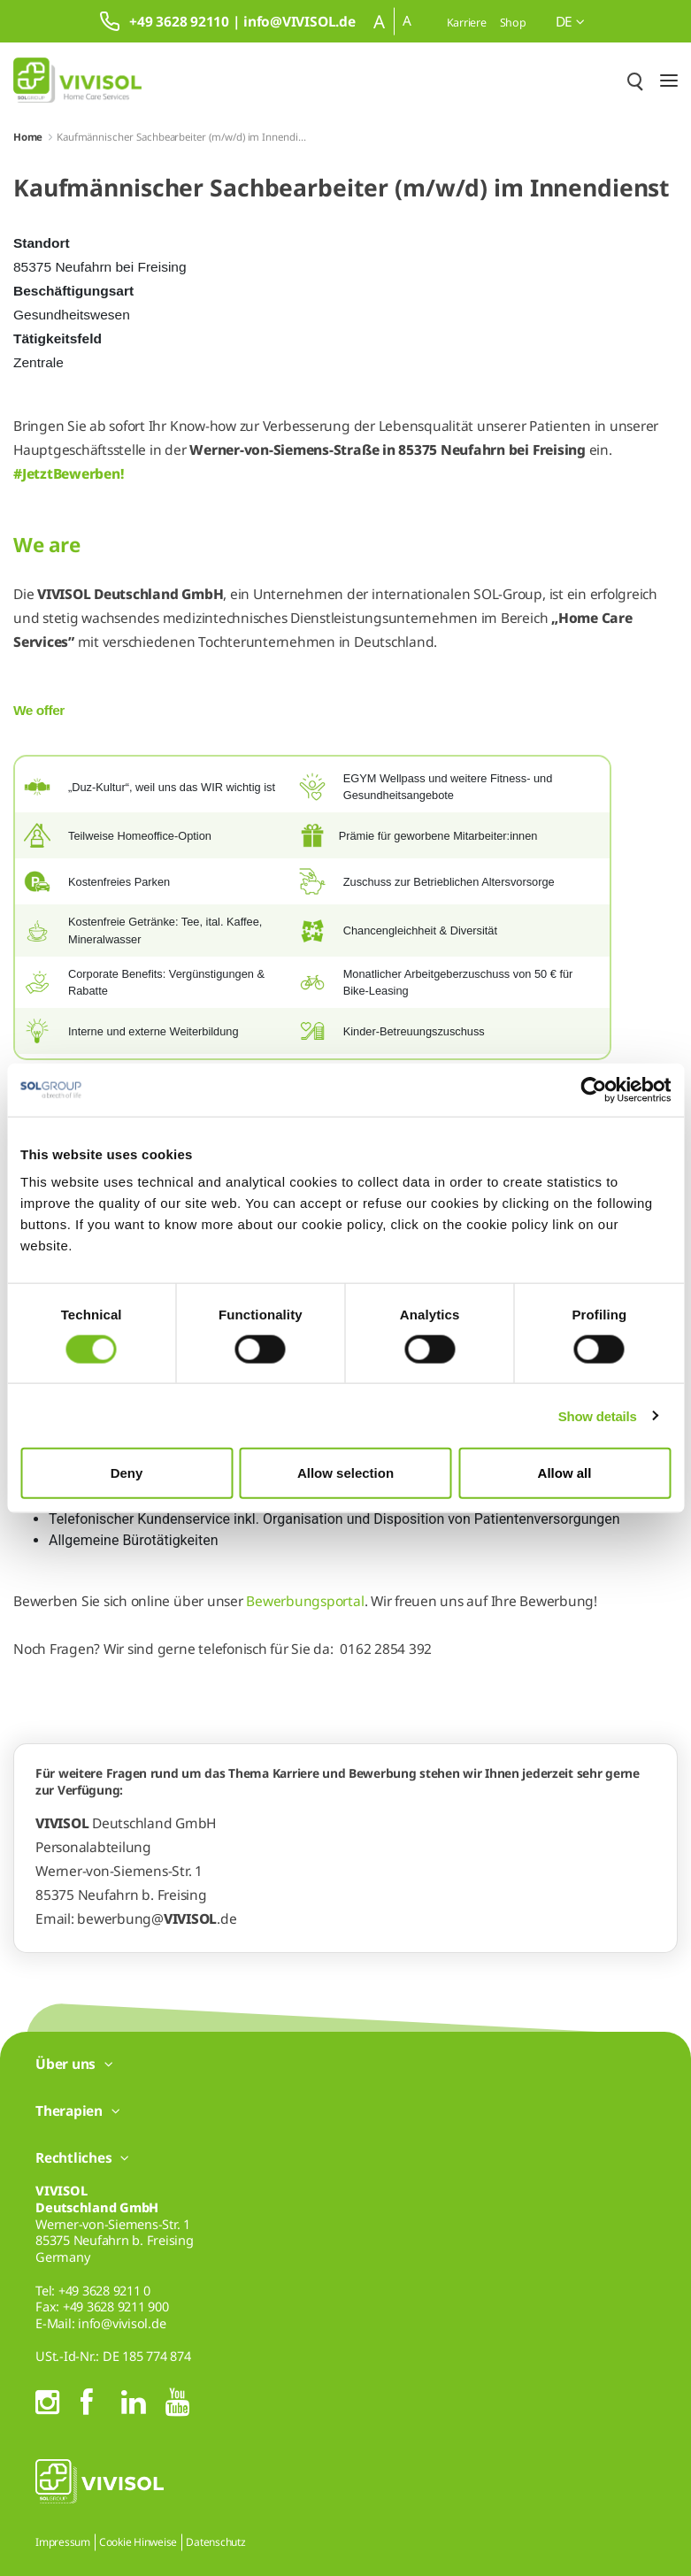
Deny (127, 1472)
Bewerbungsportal (305, 1601)
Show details (597, 1415)
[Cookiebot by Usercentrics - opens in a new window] (593, 1089)
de (570, 21)
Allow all (565, 1472)
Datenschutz (215, 2541)
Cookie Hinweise (138, 2541)
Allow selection (345, 1472)
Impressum (62, 2541)
